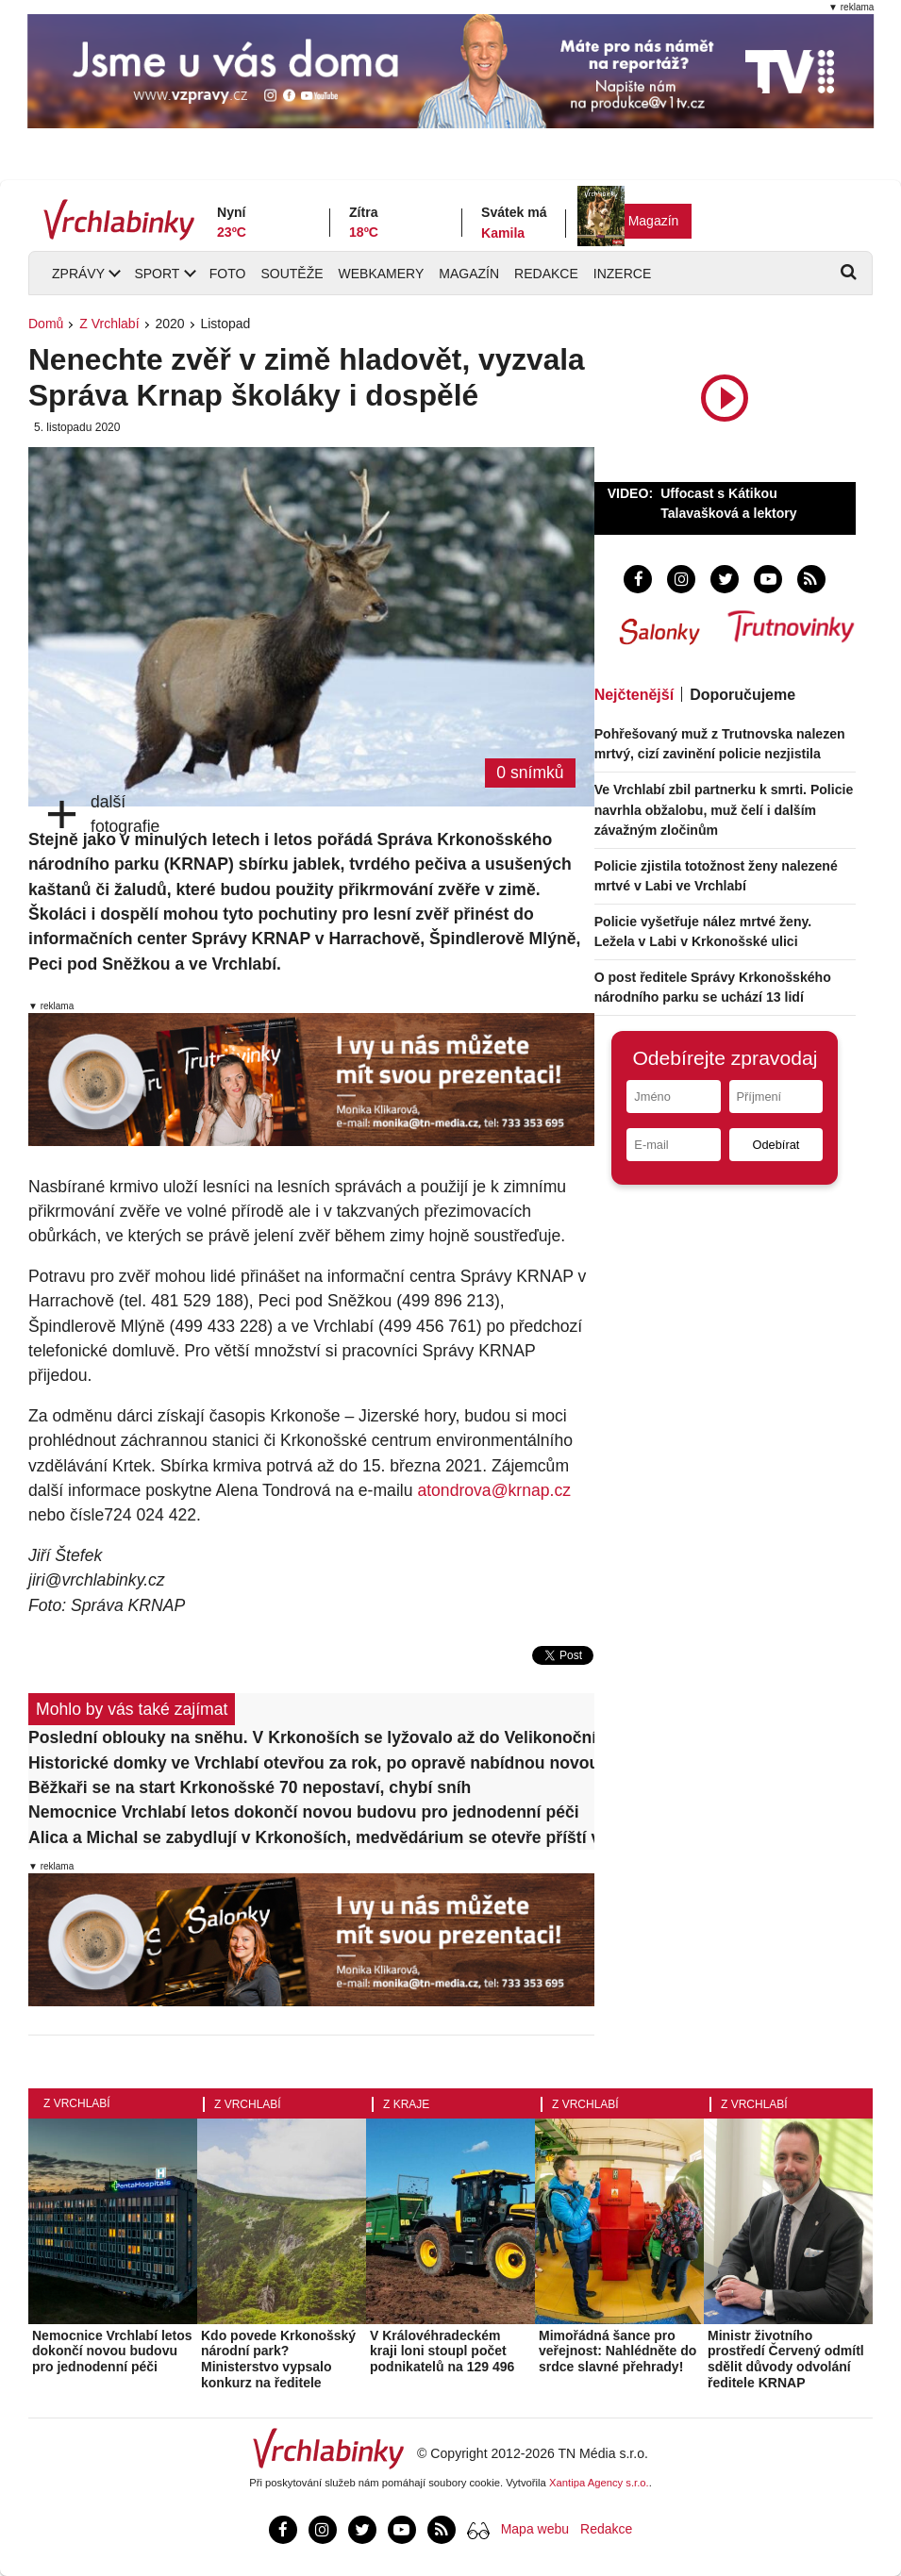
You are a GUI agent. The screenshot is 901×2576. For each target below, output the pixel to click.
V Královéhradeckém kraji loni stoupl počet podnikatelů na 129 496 (442, 2351)
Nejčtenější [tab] (634, 695)
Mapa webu (535, 2528)
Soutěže (291, 273)
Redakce (546, 273)
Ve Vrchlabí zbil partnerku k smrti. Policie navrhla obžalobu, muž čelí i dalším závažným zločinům (724, 809)
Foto (227, 273)
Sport (156, 273)
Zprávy (78, 273)
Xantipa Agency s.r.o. (599, 2482)
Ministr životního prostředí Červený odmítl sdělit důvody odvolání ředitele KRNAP (786, 2359)
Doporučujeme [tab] (742, 695)
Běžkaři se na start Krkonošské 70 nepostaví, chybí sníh (249, 1787)
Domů (45, 323)
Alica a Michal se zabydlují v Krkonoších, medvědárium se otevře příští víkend (311, 1837)
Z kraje (406, 2104)
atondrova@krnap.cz (494, 1490)
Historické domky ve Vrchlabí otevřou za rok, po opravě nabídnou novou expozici (311, 1762)
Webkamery (382, 273)
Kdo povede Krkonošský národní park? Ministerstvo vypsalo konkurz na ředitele (278, 2359)
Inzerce (622, 273)
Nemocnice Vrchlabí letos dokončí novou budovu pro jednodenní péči (303, 1812)
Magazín (653, 220)
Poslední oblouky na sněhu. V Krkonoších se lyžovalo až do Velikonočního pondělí (311, 1737)
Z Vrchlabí (109, 323)
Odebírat (776, 1145)
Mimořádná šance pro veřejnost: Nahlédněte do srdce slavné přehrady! (617, 2351)
